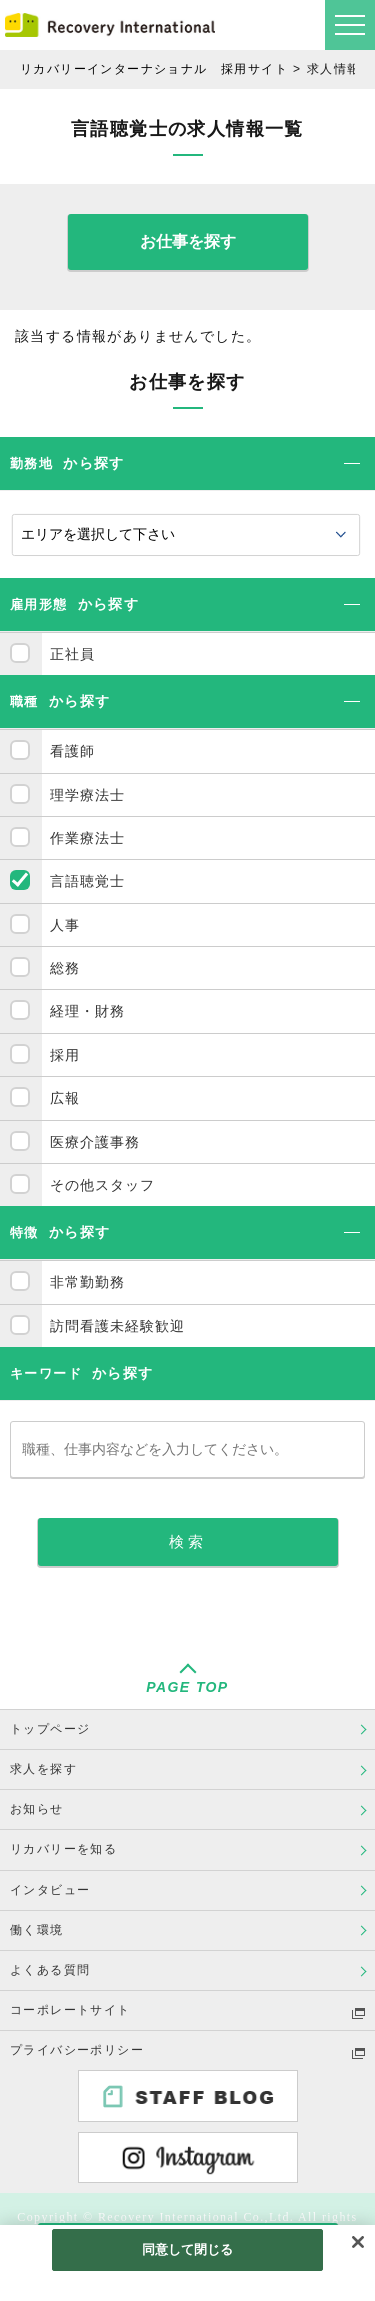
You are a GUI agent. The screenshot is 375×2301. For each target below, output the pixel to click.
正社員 (72, 654)
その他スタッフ (102, 1185)
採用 (65, 1055)
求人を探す (43, 1769)
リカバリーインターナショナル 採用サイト (154, 69)
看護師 (72, 751)
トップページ (50, 1729)
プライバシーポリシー (77, 2050)
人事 (65, 925)
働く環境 (37, 1930)
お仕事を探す (188, 241)
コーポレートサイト (70, 2010)
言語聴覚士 (87, 881)
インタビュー (50, 1890)
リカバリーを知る (63, 1849)
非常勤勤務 (87, 1282)
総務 (65, 968)
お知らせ (37, 1809)
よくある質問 (50, 1970)
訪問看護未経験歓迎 (117, 1326)
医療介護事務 (95, 1142)
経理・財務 (87, 1011)
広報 (65, 1098)
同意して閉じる (188, 2249)
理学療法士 (87, 795)
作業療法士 (87, 838)
